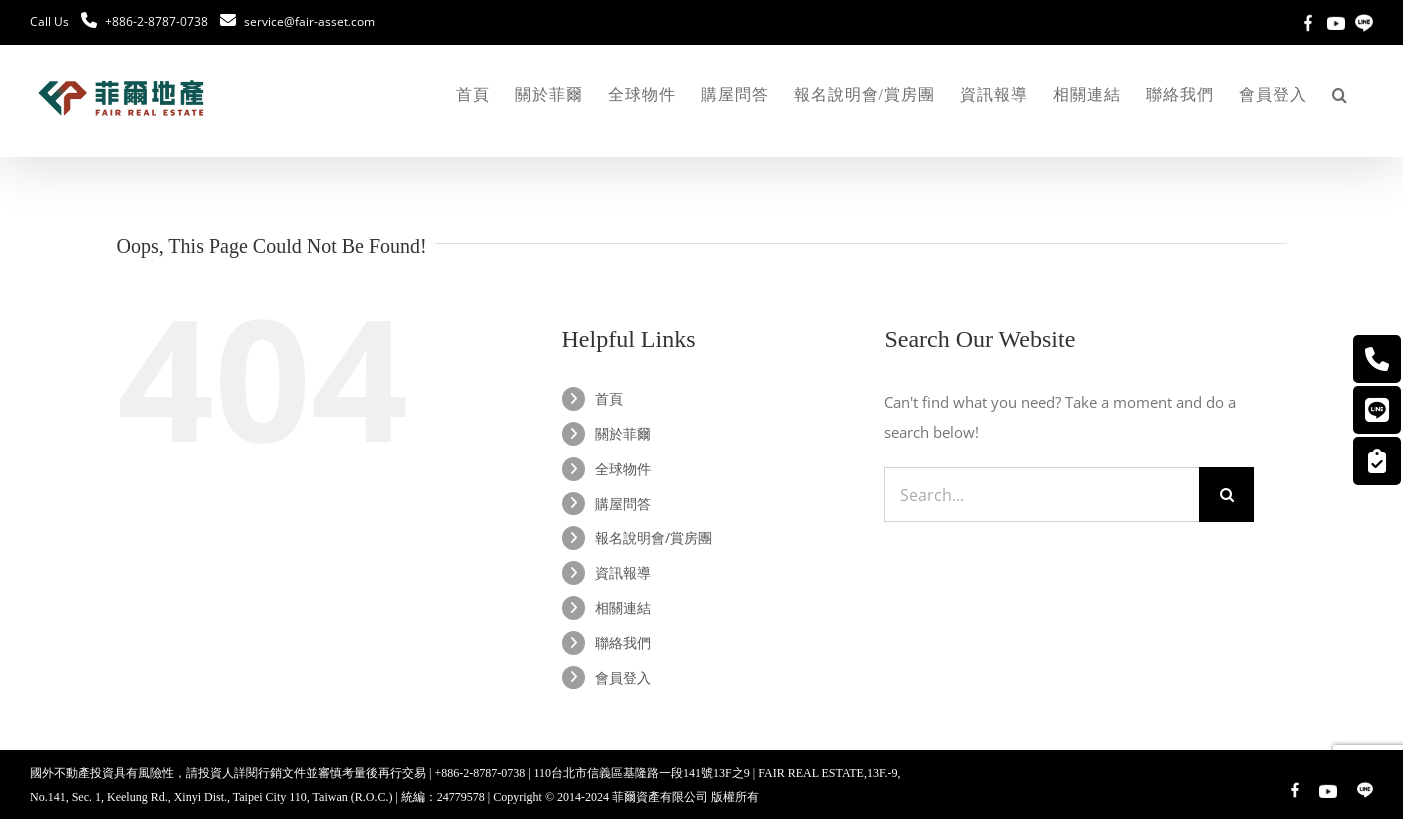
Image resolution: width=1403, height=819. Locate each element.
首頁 (609, 398)
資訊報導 (623, 572)
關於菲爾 (623, 433)
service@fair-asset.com (309, 21)
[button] (1340, 95)
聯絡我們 (623, 642)
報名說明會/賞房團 (653, 537)
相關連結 (623, 607)
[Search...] (1041, 494)
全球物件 (623, 468)
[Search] (1226, 494)
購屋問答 (623, 503)
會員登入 (623, 677)
